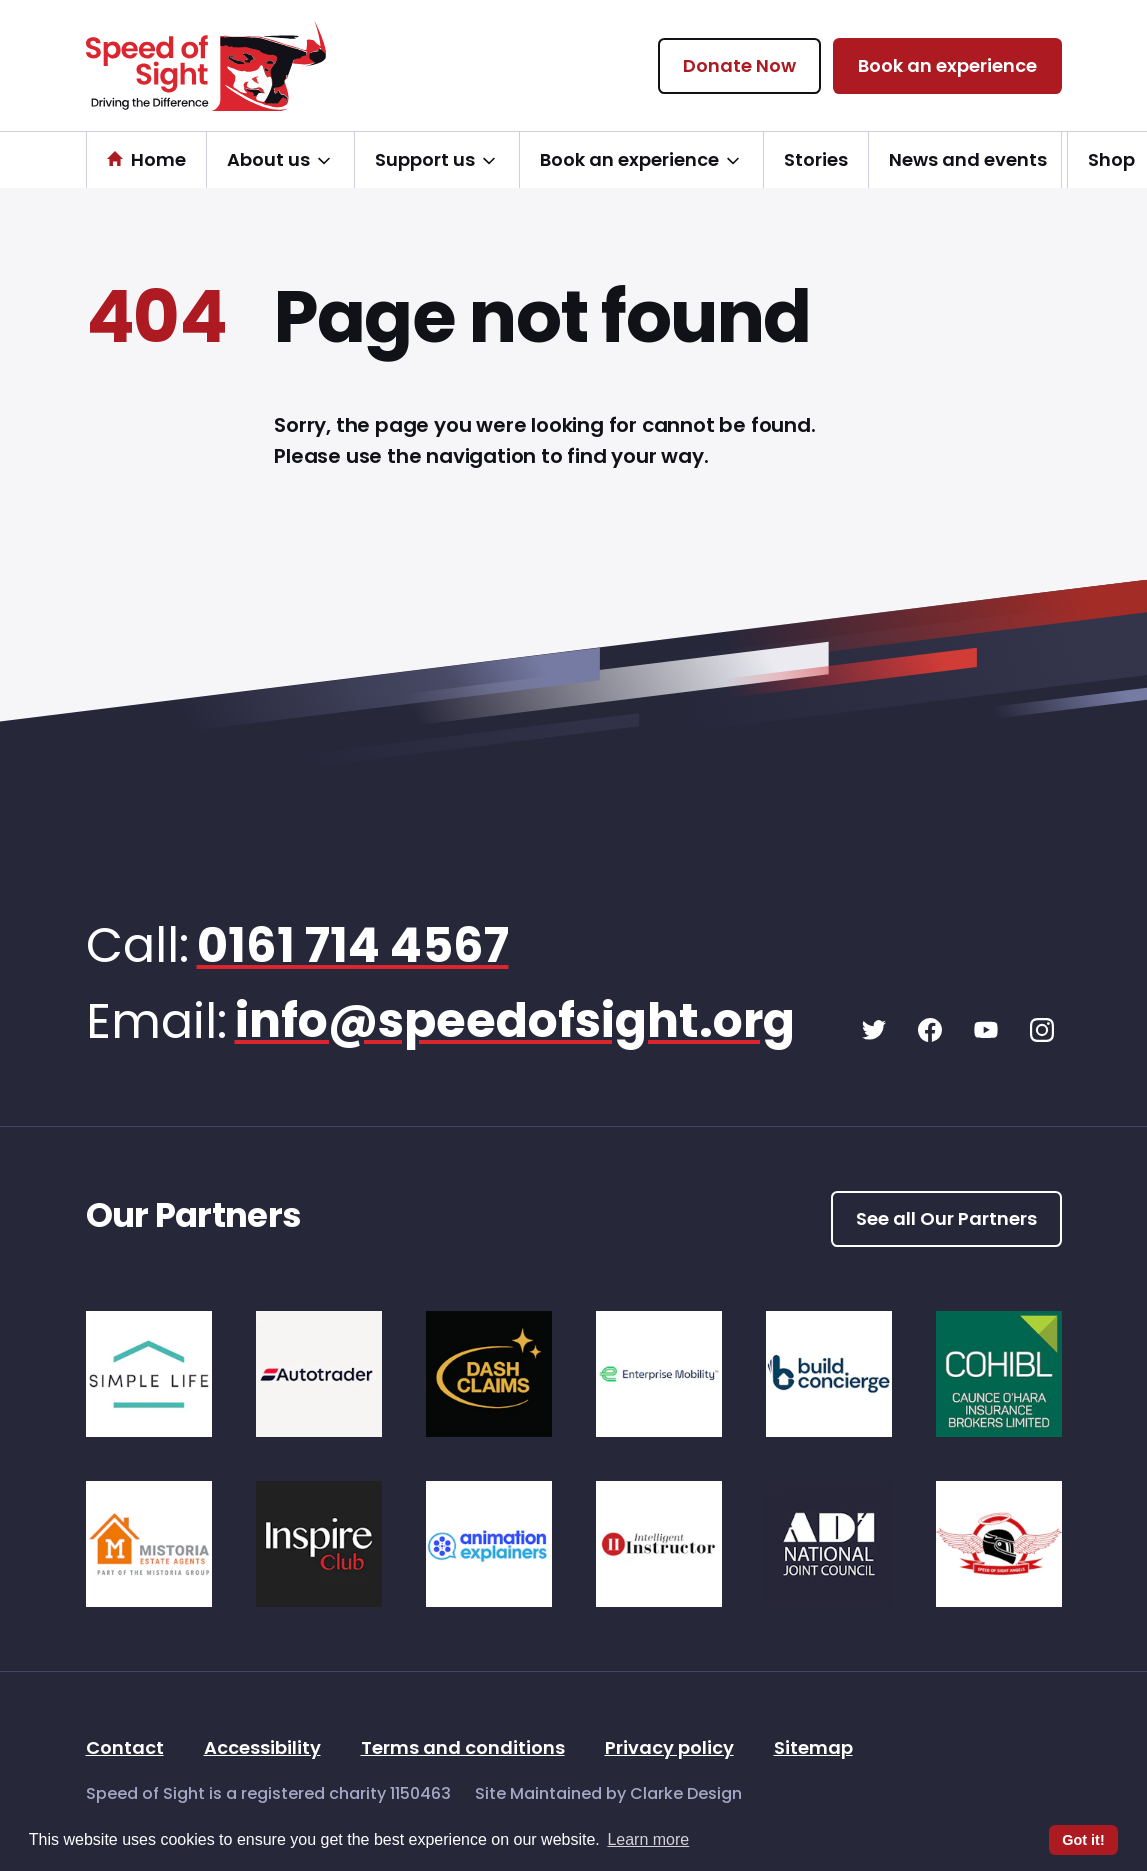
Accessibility (262, 1749)
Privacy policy (669, 1749)
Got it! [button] (1083, 1840)
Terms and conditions (463, 1749)
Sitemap (813, 1749)
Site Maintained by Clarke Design (608, 1795)
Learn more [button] (648, 1839)
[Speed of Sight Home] (206, 65)
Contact (125, 1749)
